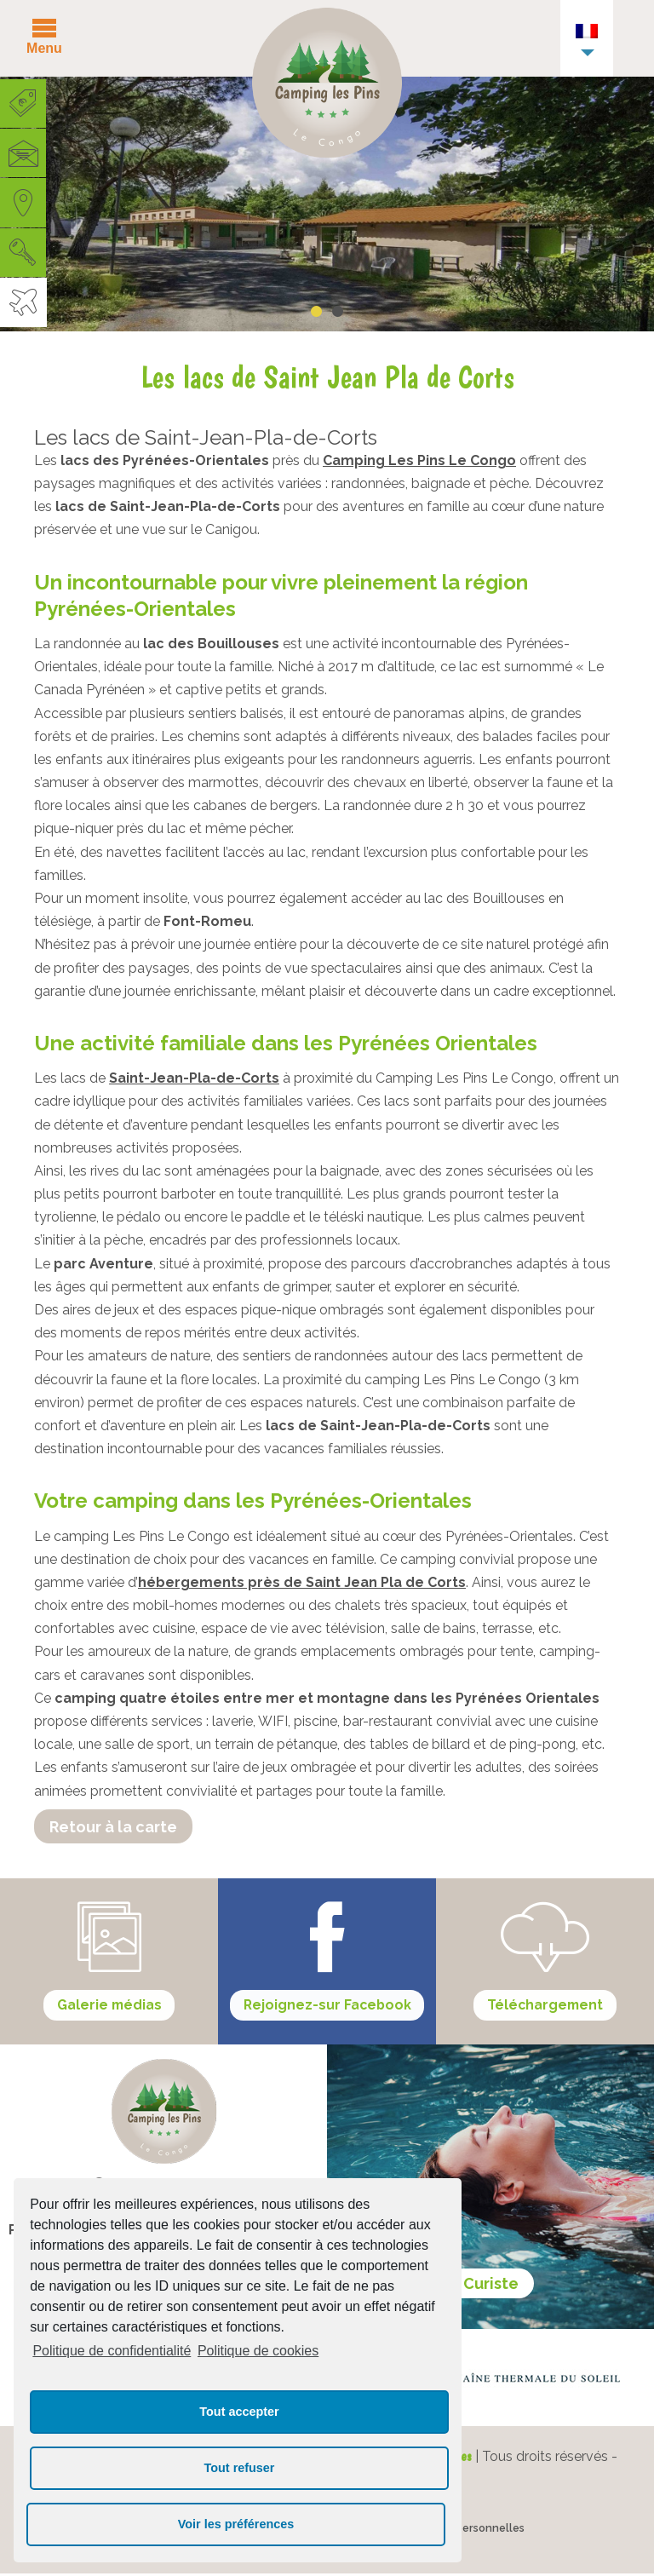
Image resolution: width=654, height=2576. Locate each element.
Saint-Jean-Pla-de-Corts (194, 1078)
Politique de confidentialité (111, 2350)
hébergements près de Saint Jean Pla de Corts (302, 1582)
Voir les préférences (236, 2524)
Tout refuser (239, 2468)
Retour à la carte (113, 1827)
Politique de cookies (258, 2350)
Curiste (491, 2285)
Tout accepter (238, 2411)
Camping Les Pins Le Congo (419, 460)
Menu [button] (44, 48)
